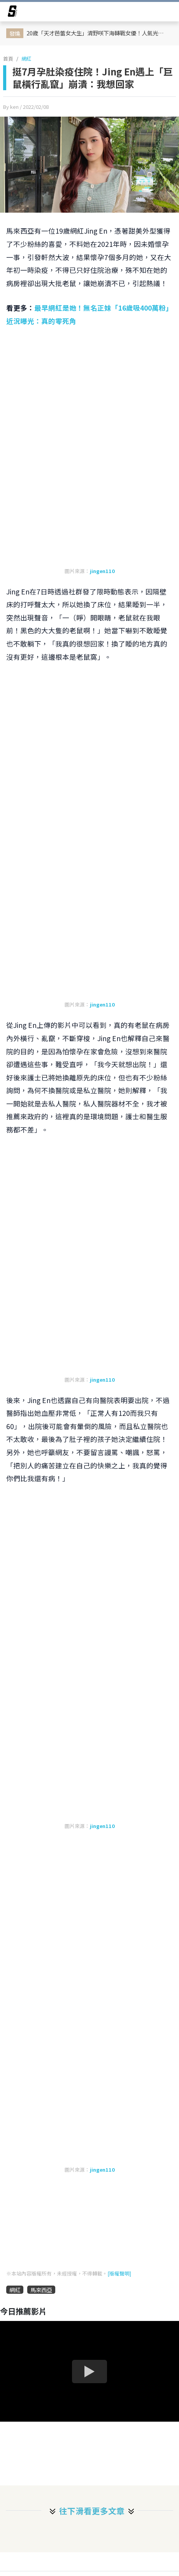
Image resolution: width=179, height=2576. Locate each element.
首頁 (8, 58)
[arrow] (12, 12)
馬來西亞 (41, 2290)
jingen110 (102, 571)
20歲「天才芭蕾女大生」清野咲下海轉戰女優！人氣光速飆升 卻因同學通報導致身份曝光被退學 (97, 33)
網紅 (26, 58)
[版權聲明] (119, 2273)
